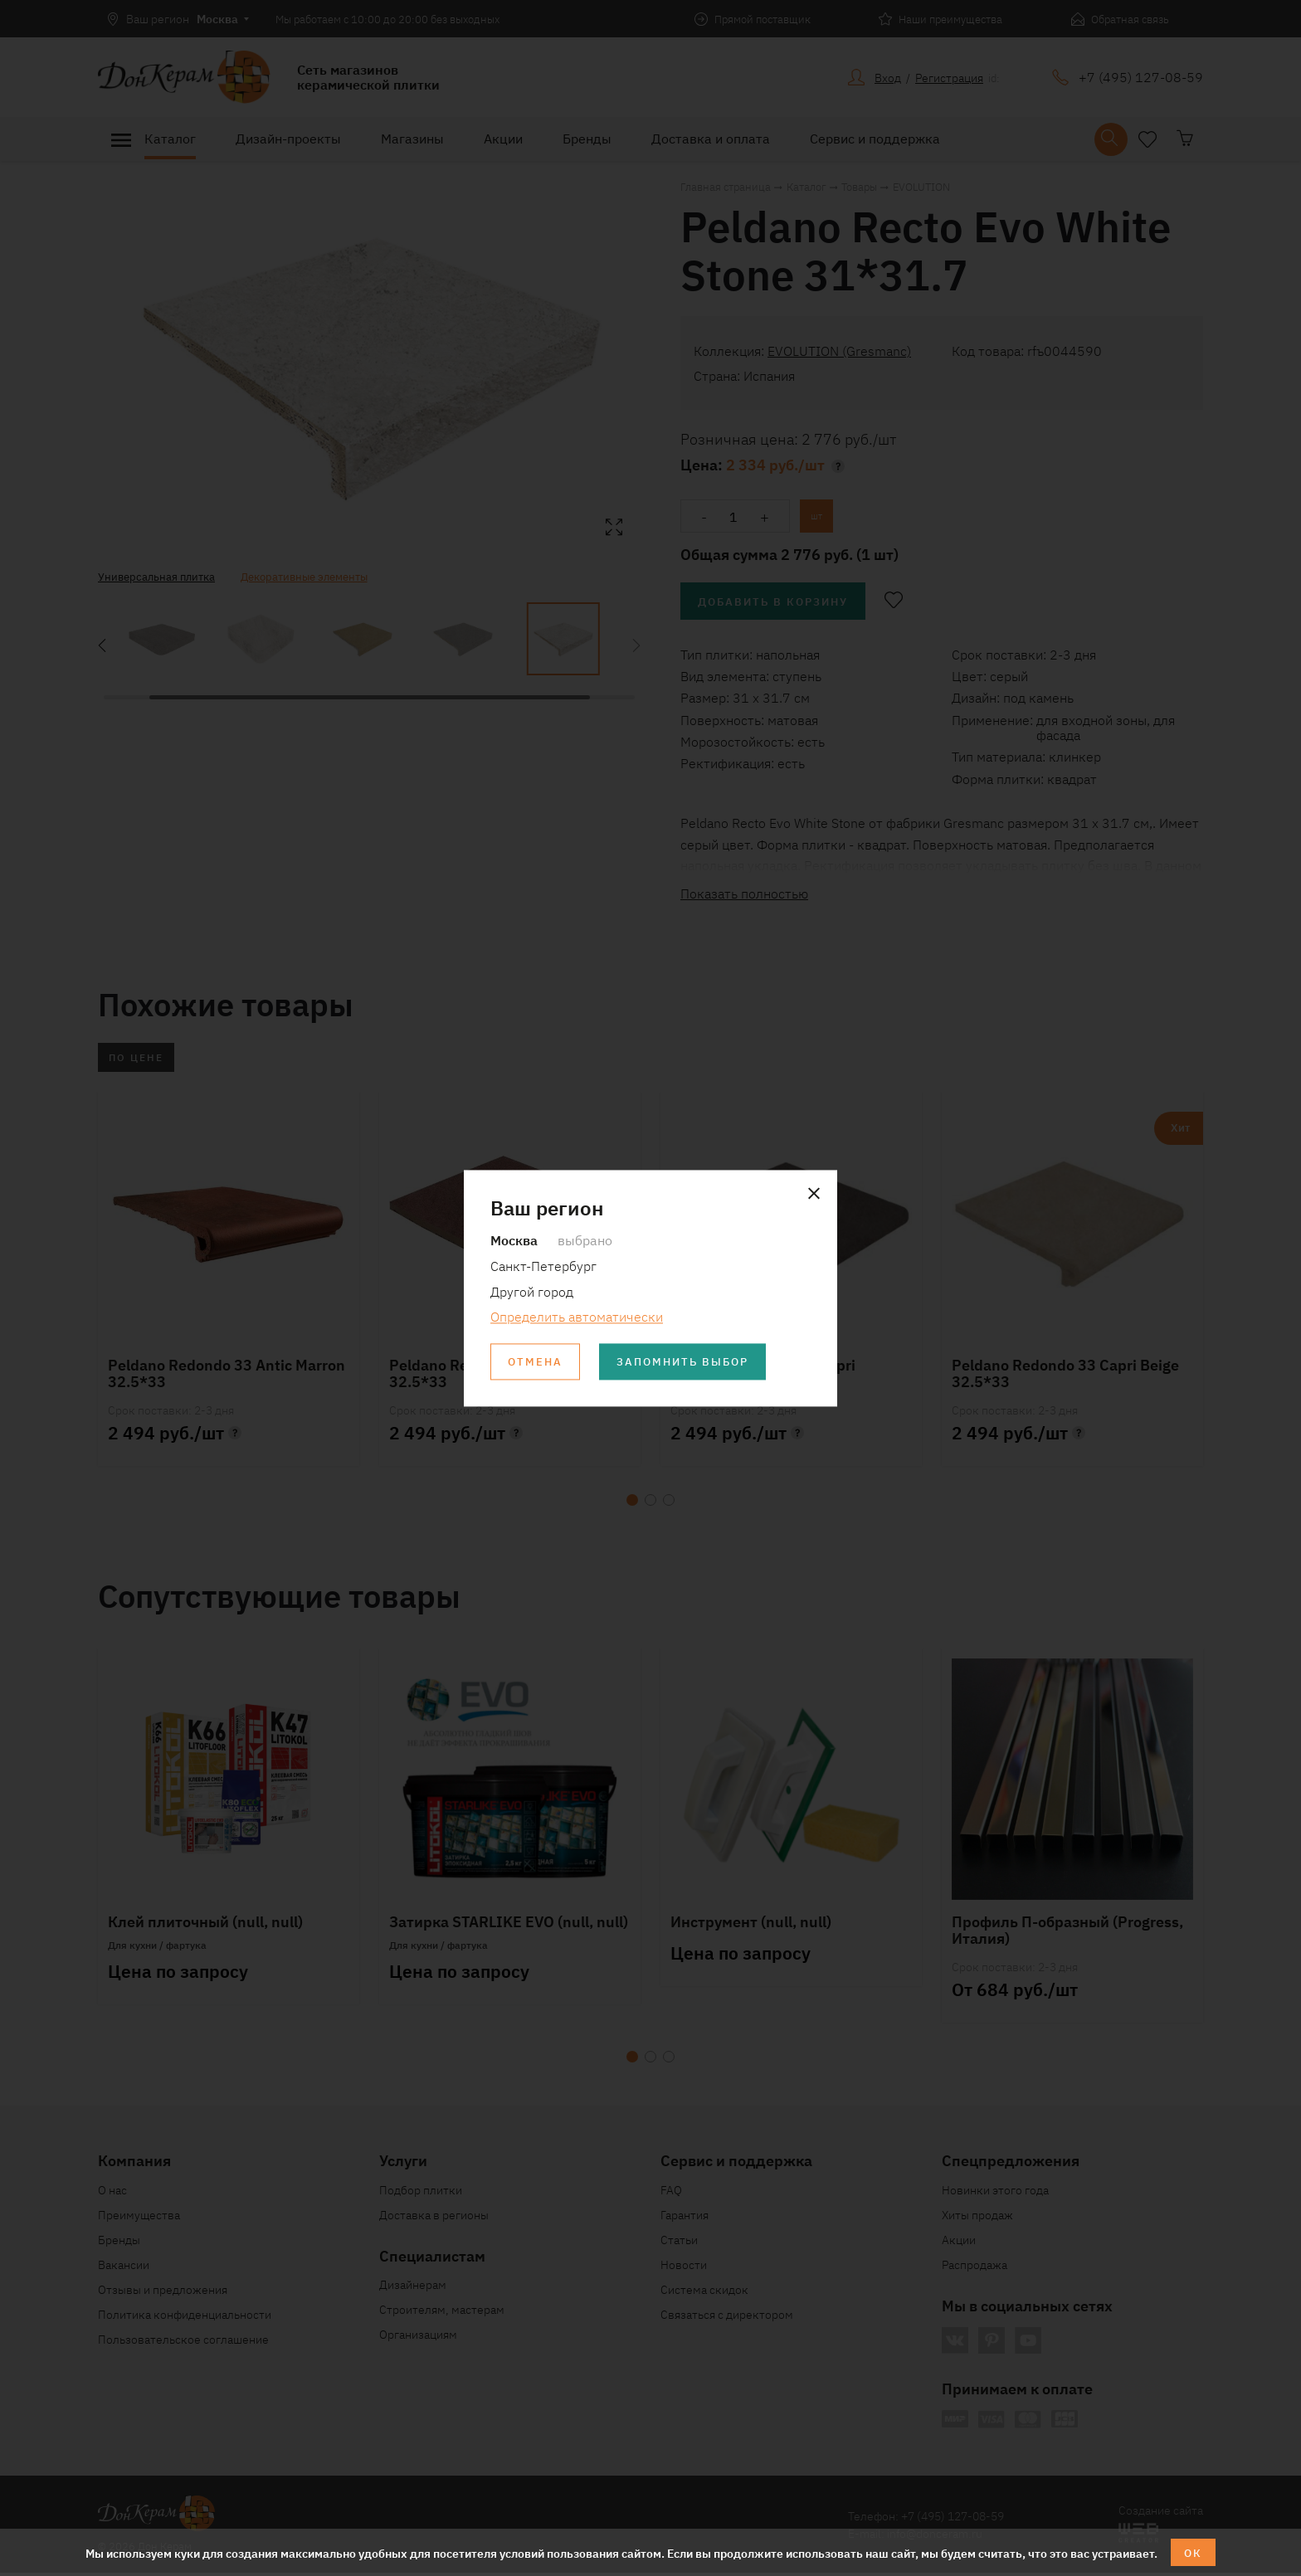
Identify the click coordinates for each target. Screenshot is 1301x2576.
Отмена (537, 1362)
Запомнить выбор (691, 1362)
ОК (1193, 2552)
